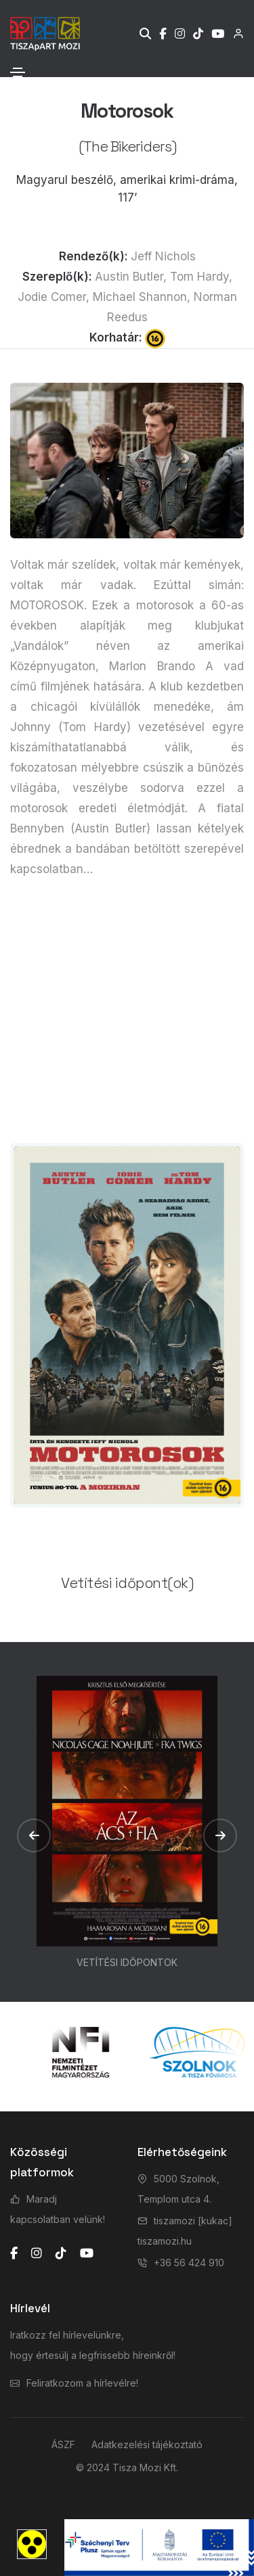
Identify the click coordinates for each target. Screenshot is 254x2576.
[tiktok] (61, 2253)
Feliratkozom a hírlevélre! (82, 2383)
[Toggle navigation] (17, 72)
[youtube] (86, 2253)
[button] (34, 1835)
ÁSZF (63, 2444)
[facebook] (14, 2253)
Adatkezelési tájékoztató (147, 2444)
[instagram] (36, 2253)
